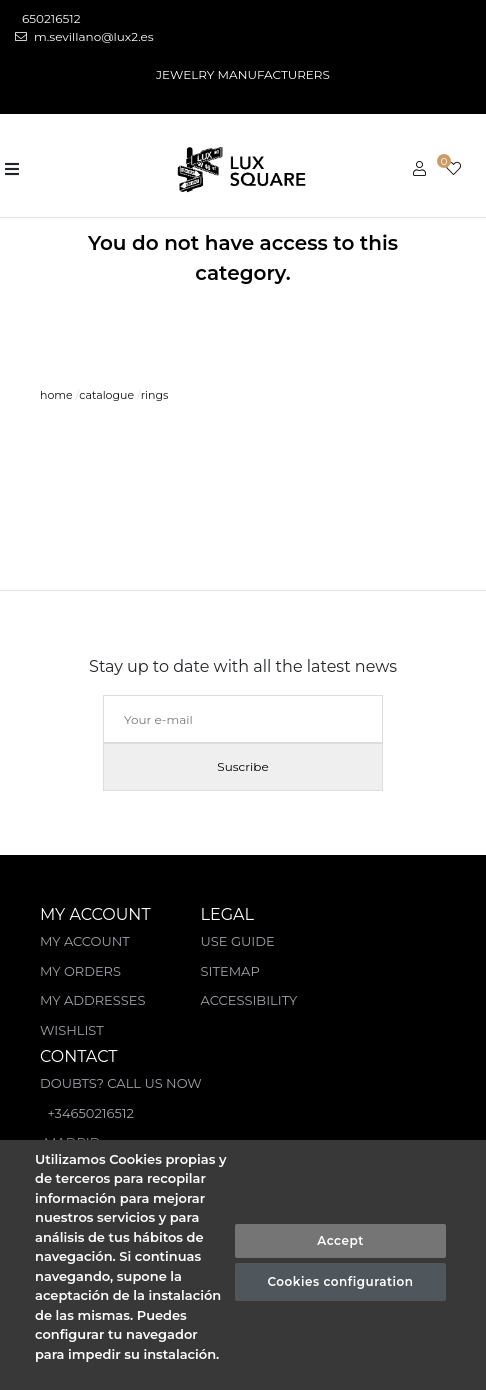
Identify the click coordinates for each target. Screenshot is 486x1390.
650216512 (50, 18)
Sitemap (230, 971)
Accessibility (249, 1000)
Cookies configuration (341, 1281)
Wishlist (72, 1030)
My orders (80, 971)
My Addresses (92, 1000)
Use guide (238, 941)
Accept (340, 1240)
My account (85, 941)
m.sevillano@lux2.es (84, 36)
